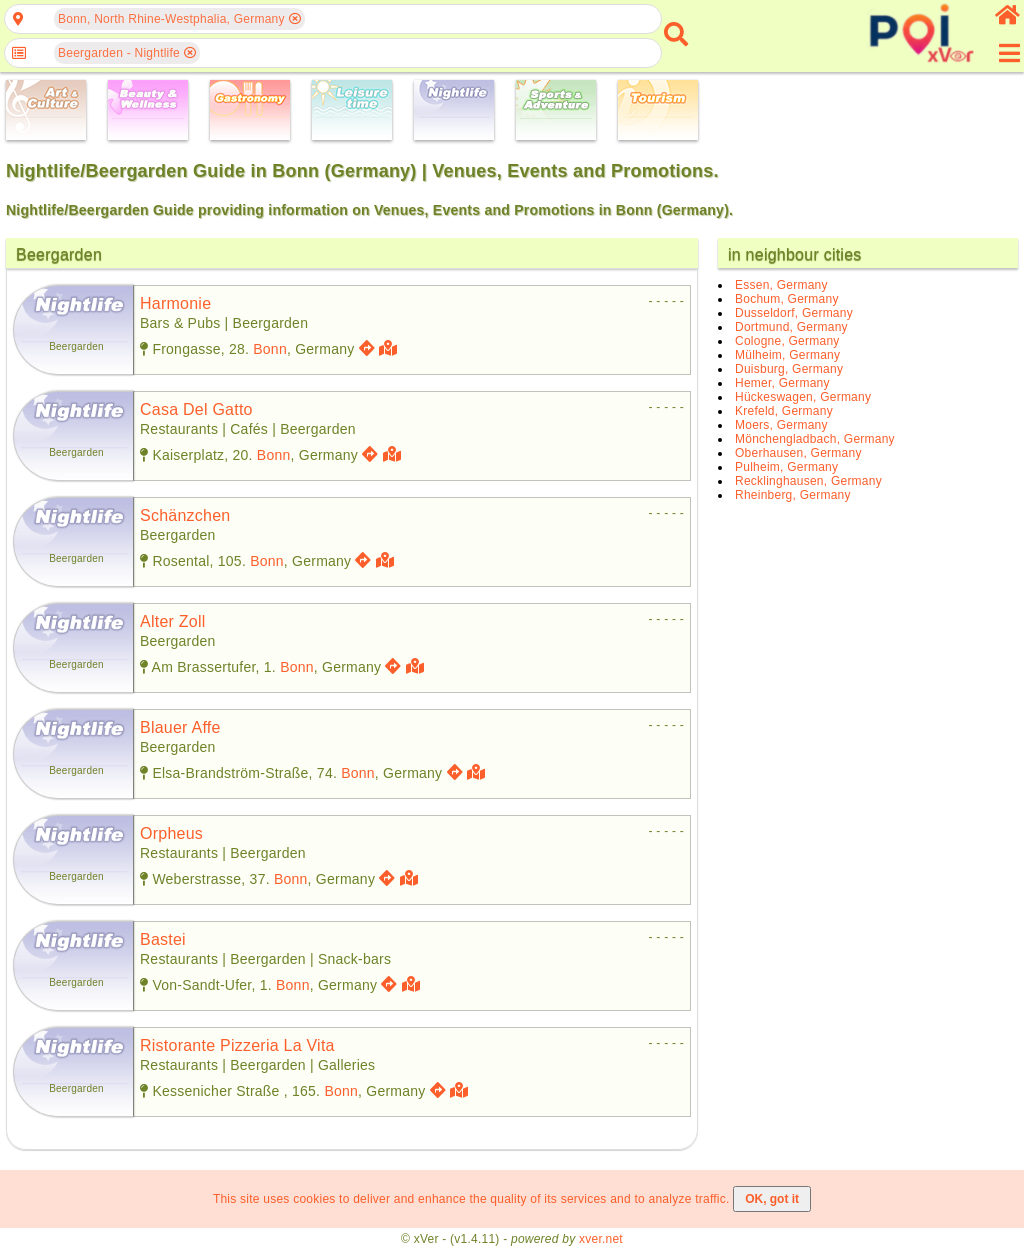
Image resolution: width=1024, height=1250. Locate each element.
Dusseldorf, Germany (794, 313)
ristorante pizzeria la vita (237, 1045)
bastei (163, 939)
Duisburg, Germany (789, 369)
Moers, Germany (781, 425)
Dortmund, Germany (791, 327)
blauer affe (180, 727)
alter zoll (173, 621)
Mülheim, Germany (787, 355)
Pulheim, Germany (786, 467)
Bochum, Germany (787, 299)
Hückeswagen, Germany (803, 397)
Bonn (270, 349)
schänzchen (185, 515)
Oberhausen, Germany (798, 453)
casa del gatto (196, 409)
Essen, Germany (781, 285)
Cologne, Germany (787, 341)
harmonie (175, 303)
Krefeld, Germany (784, 411)
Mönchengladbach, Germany (815, 439)
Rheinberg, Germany (793, 495)
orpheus (171, 833)
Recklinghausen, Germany (808, 481)
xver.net (601, 1239)
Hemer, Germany (782, 383)
